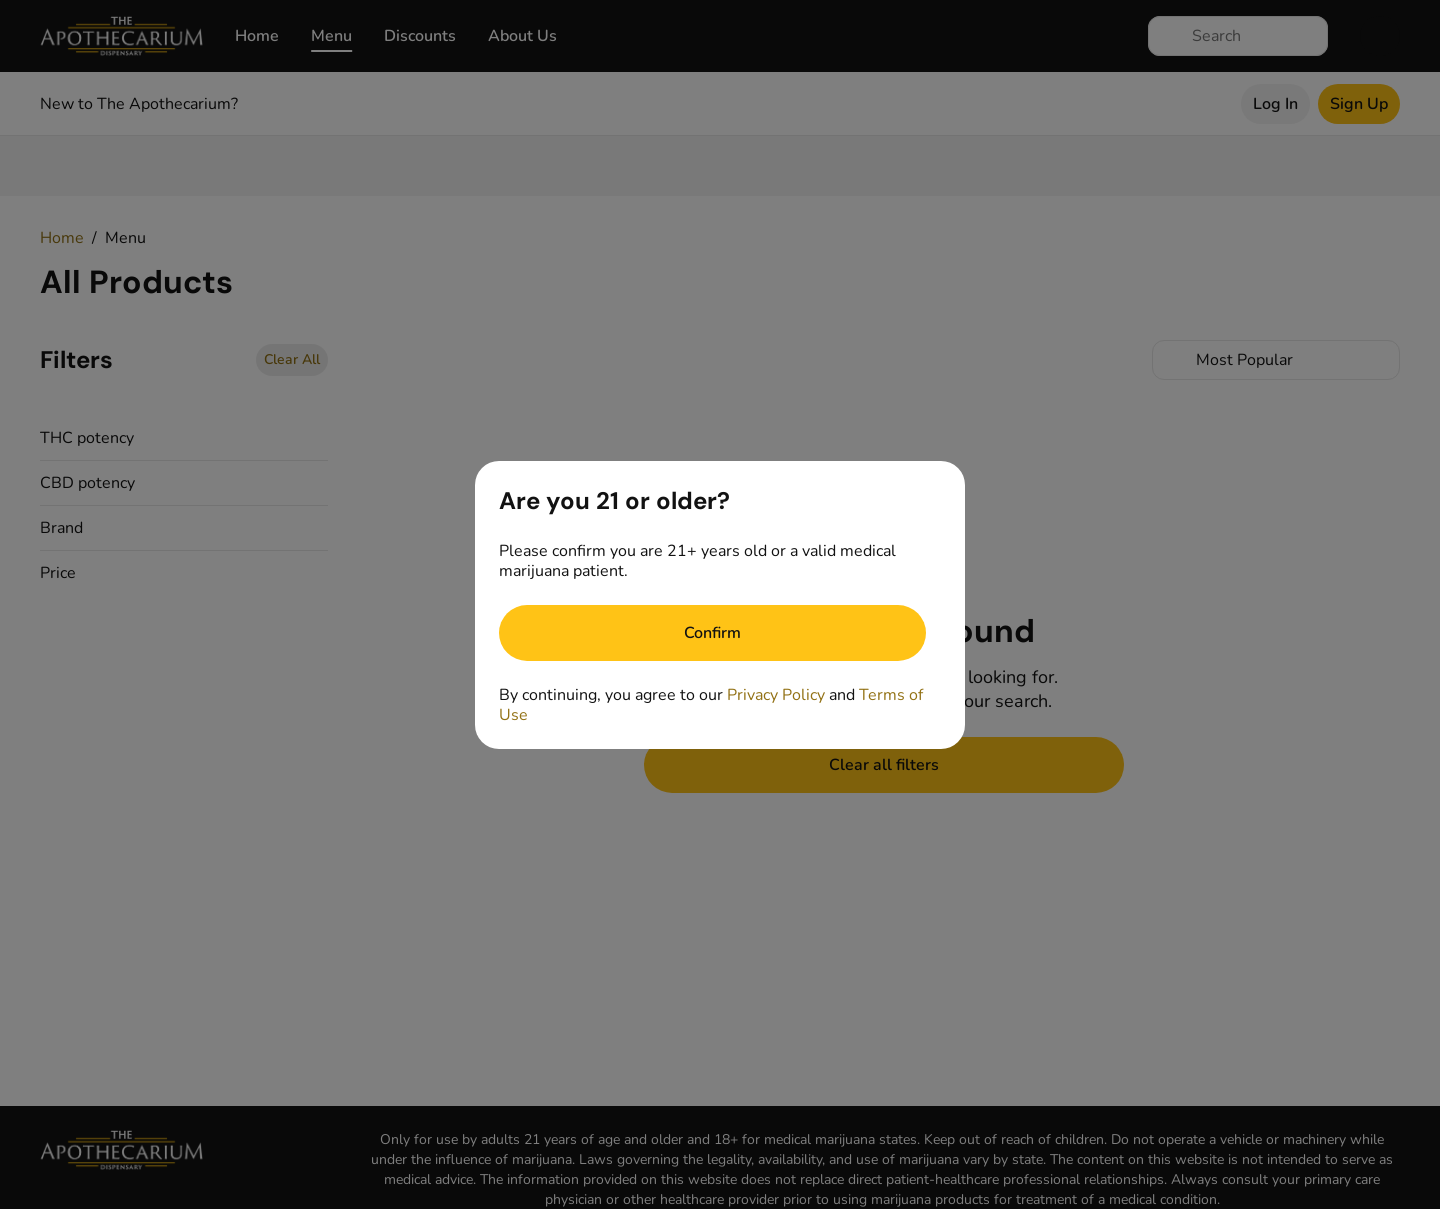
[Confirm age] (712, 633)
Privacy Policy (776, 695)
